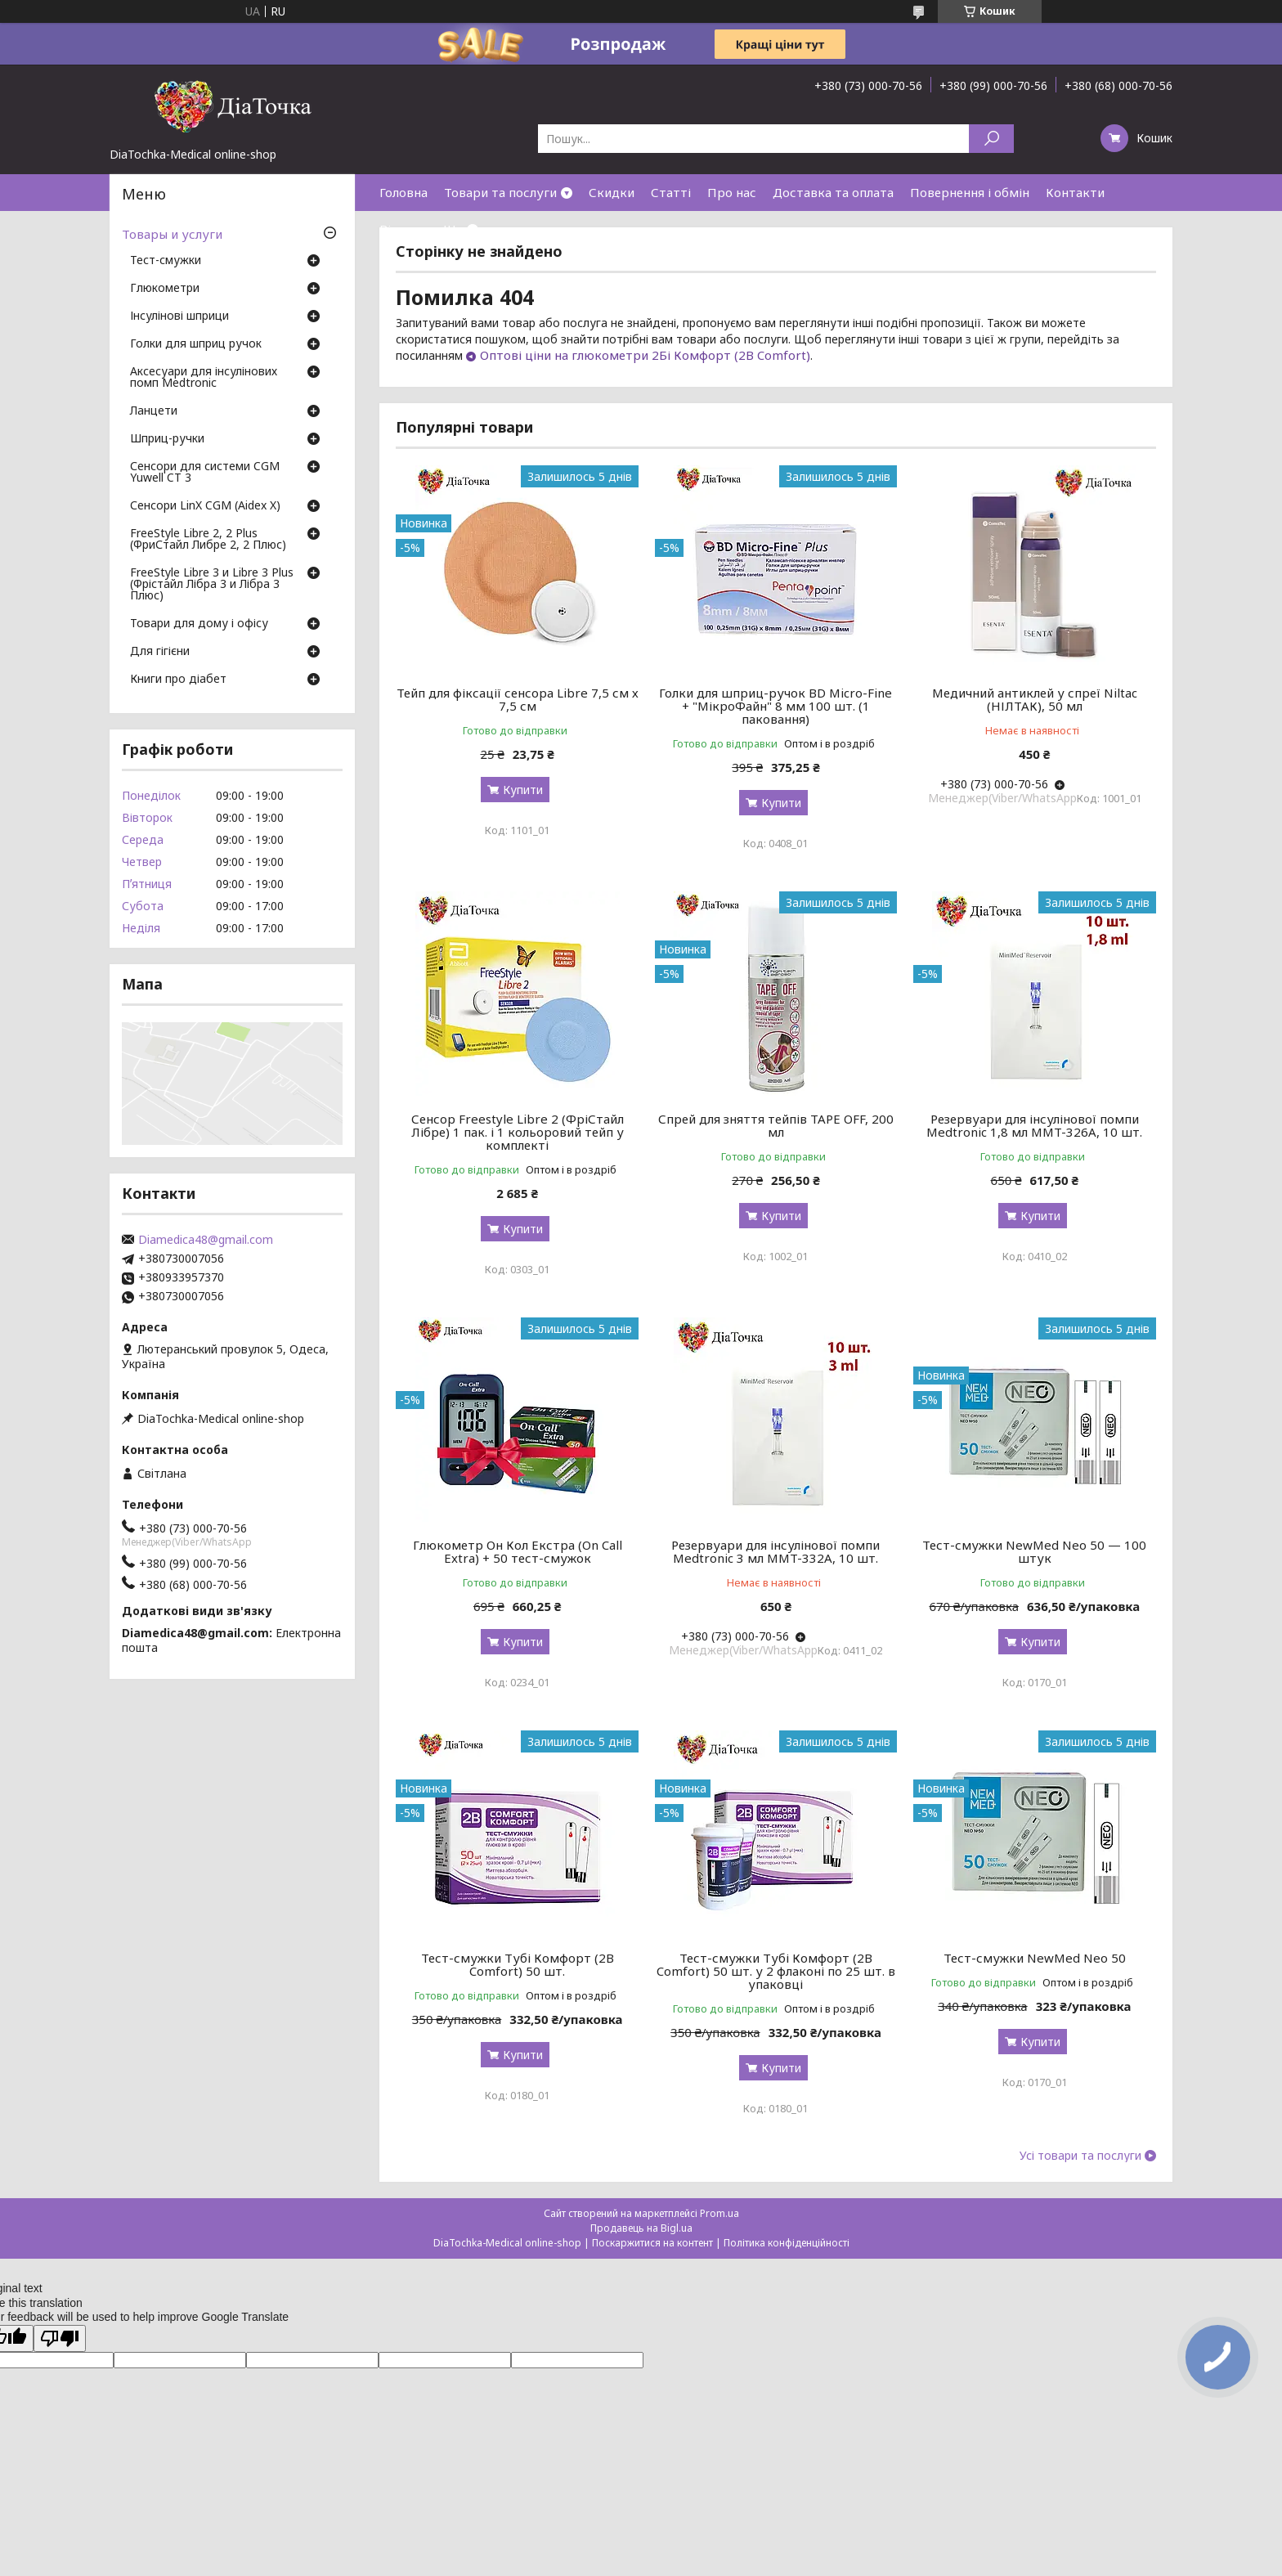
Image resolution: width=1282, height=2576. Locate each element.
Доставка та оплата (833, 192)
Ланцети (153, 411)
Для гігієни (160, 651)
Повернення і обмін (969, 192)
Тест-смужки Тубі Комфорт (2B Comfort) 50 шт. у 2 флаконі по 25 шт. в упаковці (776, 1970)
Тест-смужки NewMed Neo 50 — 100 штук (1034, 1551)
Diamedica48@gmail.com (205, 1239)
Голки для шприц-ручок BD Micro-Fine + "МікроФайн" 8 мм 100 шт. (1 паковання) (775, 705)
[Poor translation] (60, 2338)
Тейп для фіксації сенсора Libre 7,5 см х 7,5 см (518, 699)
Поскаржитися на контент (652, 2243)
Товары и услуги (172, 234)
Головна (403, 192)
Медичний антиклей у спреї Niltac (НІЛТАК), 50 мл (1034, 699)
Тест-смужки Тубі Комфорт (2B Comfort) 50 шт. (517, 1964)
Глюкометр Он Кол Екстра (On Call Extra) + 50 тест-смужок (517, 1551)
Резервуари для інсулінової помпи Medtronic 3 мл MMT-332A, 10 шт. (775, 1551)
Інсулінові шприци (179, 316)
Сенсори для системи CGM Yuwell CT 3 (205, 472)
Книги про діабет (178, 679)
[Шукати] (991, 138)
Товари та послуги (500, 192)
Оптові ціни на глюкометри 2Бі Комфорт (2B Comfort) (645, 355)
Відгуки (403, 229)
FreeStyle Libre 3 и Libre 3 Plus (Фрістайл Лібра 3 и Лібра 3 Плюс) (212, 585)
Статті (671, 192)
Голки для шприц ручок (196, 344)
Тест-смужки (165, 260)
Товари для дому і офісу (199, 624)
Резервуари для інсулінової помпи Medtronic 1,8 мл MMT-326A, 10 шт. (1034, 1125)
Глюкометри (164, 288)
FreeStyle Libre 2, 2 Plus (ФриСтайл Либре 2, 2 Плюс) (208, 539)
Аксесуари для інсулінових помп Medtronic (203, 378)
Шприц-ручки (167, 439)
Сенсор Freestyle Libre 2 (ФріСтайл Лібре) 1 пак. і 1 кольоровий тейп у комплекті (517, 1131)
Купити (523, 789)
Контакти (1075, 192)
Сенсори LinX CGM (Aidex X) (205, 506)
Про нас (731, 192)
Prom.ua (719, 2213)
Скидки (611, 192)
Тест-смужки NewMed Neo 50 (1035, 1957)
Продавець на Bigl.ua (641, 2228)
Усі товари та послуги (1080, 2155)
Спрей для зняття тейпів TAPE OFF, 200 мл (776, 1125)
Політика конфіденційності (786, 2243)
